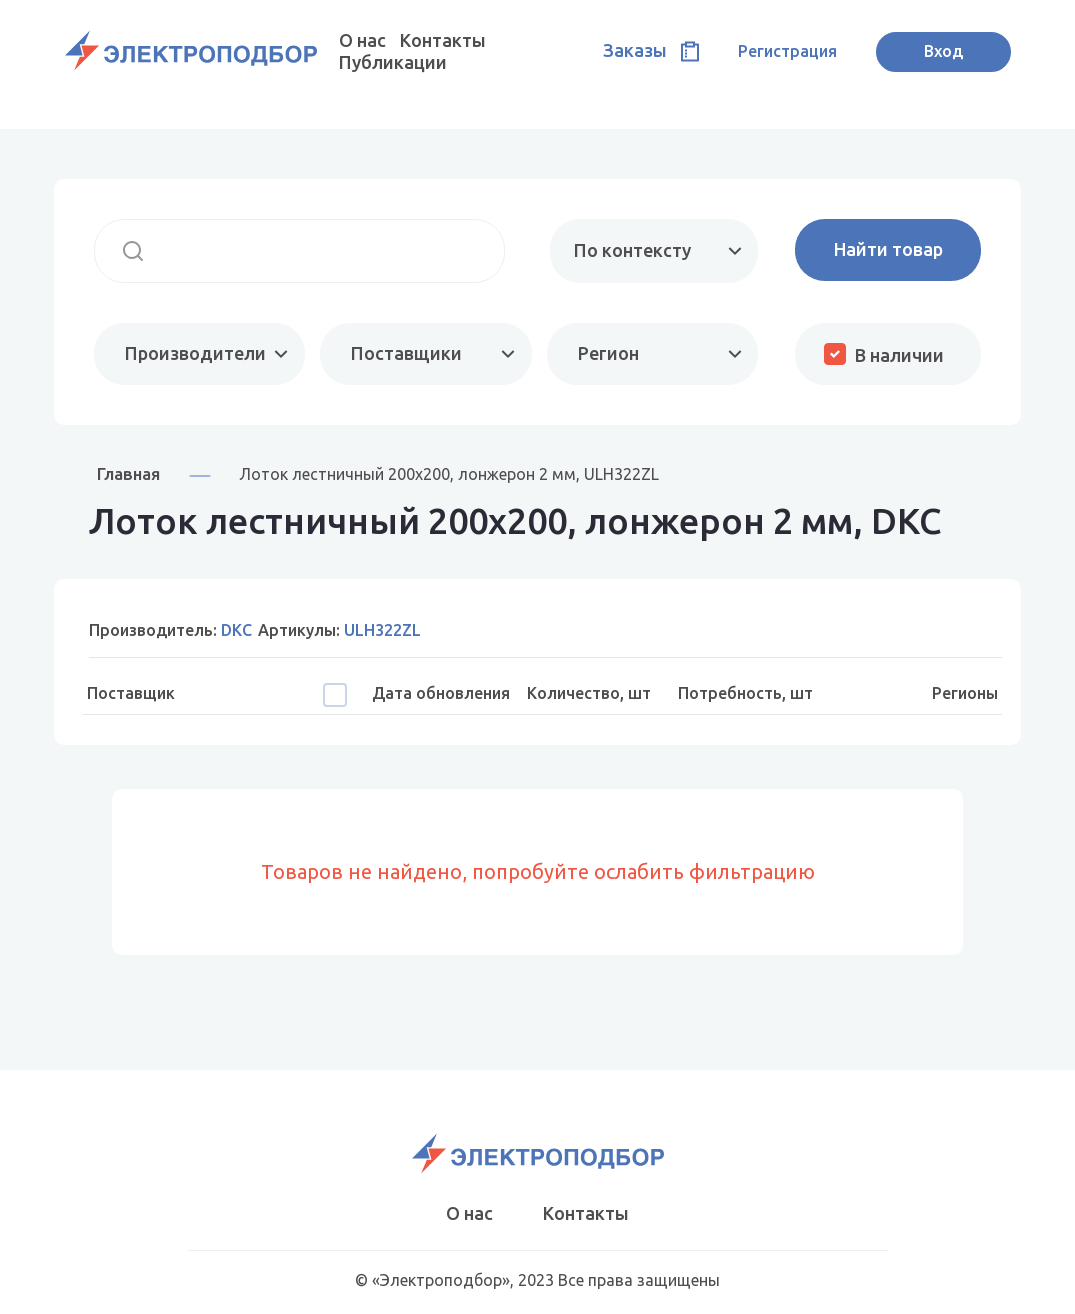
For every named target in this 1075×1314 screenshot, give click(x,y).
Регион (608, 353)
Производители (195, 353)
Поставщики (406, 353)
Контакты (443, 40)
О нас (362, 40)
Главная (128, 473)
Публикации (393, 62)
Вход (943, 51)
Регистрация (787, 51)
